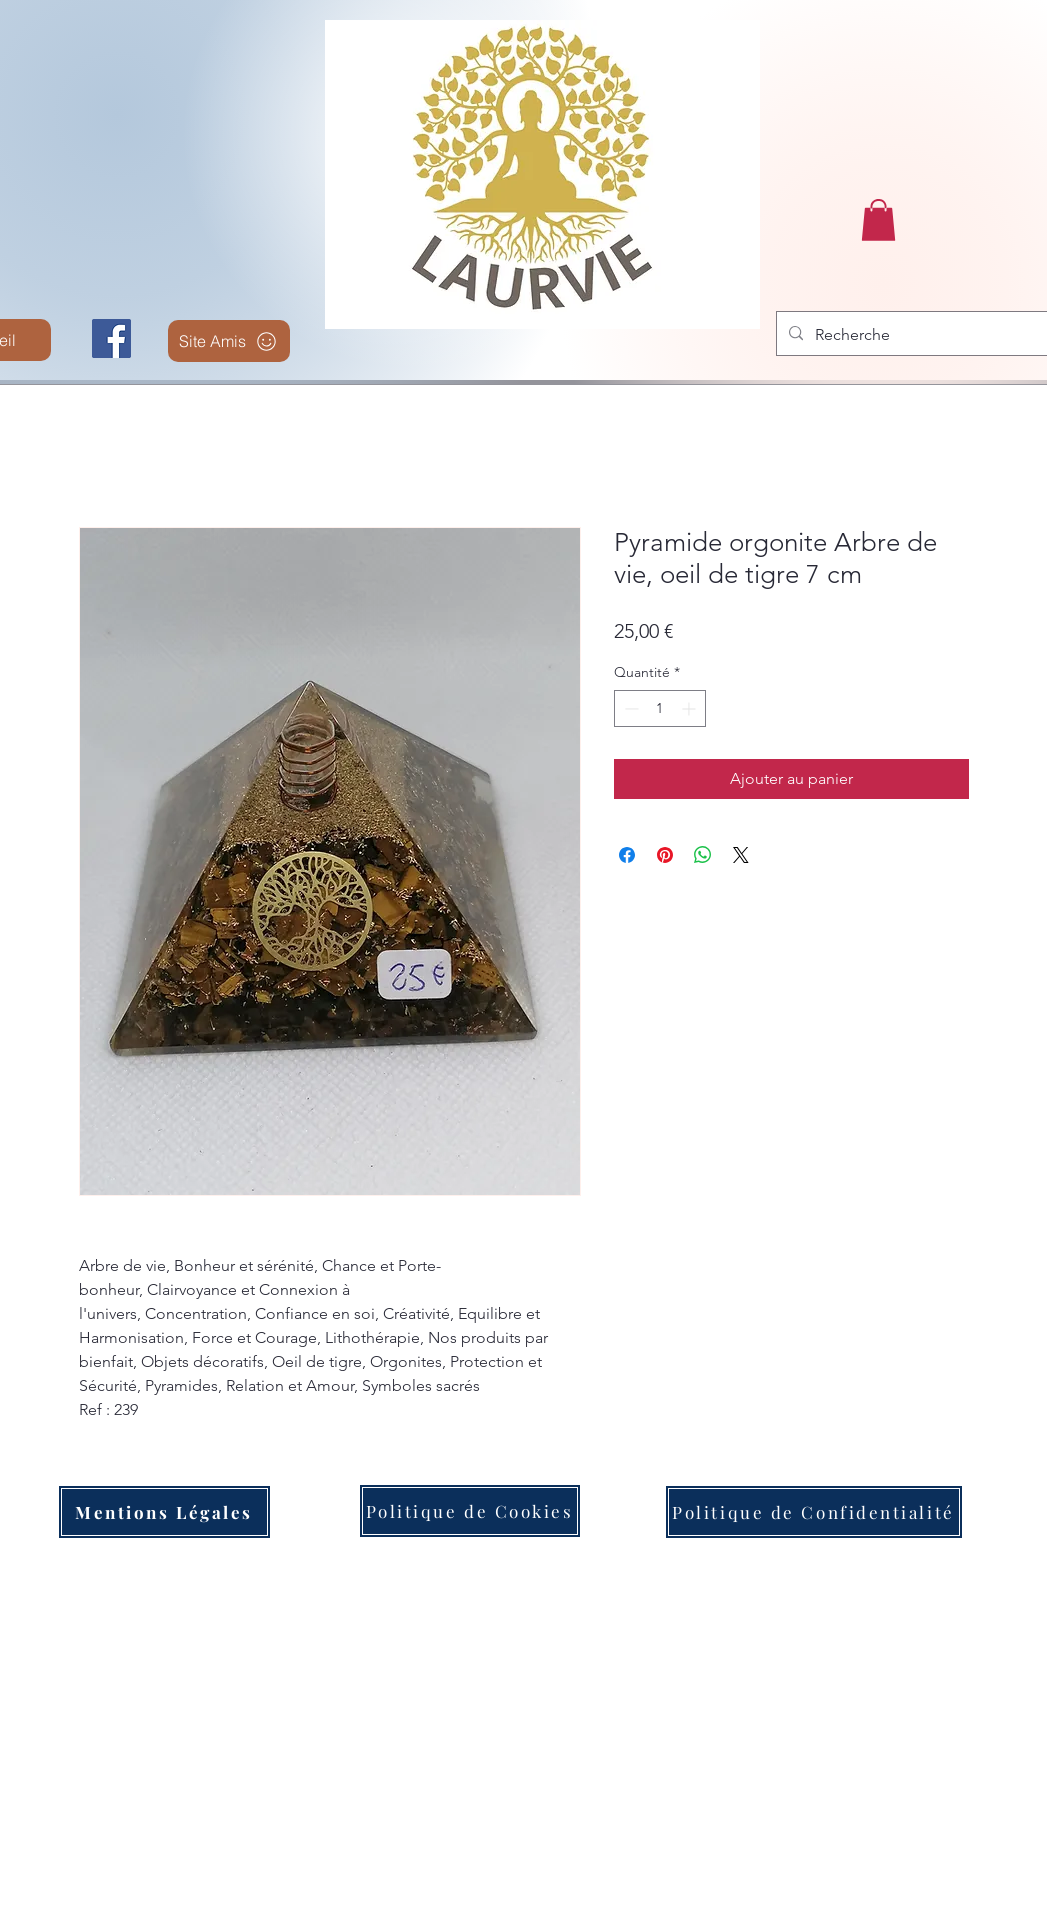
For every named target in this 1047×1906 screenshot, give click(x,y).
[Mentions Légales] (164, 1512)
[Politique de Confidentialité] (814, 1512)
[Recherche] (926, 335)
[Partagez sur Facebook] (627, 855)
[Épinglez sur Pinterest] (665, 855)
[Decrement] (629, 708)
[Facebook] (111, 338)
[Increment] (690, 708)
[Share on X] (741, 855)
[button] (878, 220)
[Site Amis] (229, 341)
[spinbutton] (660, 708)
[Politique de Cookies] (470, 1511)
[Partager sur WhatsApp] (703, 855)
